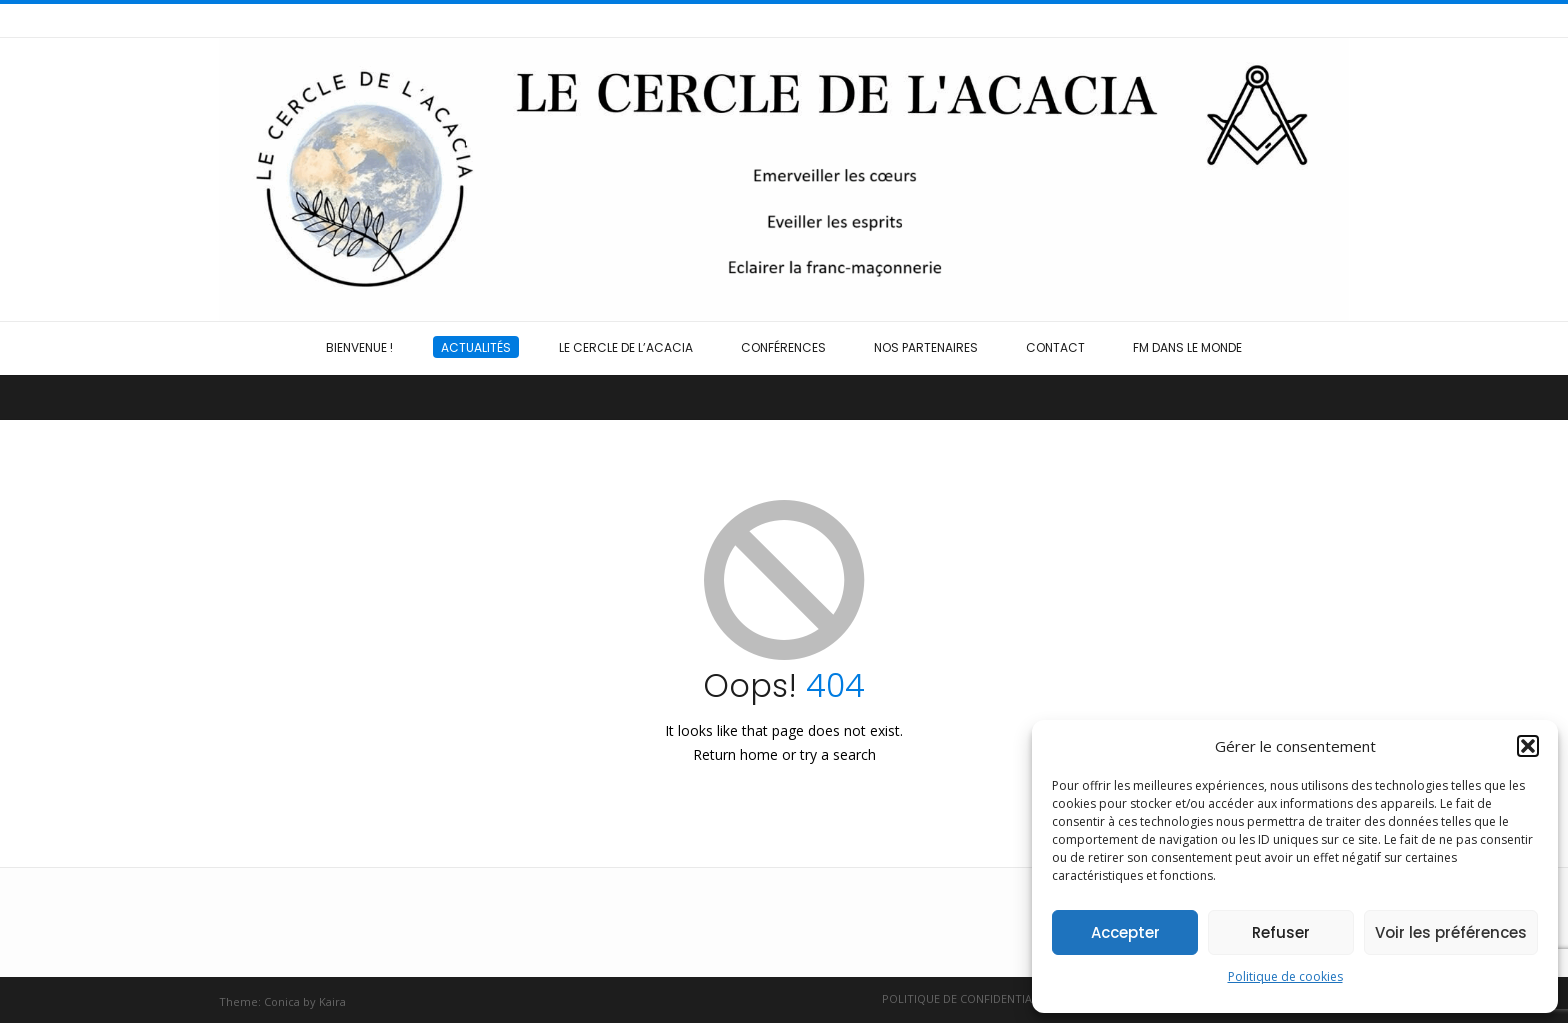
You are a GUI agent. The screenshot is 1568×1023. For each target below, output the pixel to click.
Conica (282, 1001)
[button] (1528, 746)
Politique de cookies (1285, 976)
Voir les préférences (1451, 932)
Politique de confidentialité (968, 998)
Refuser (1281, 932)
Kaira (332, 1001)
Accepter (1125, 932)
